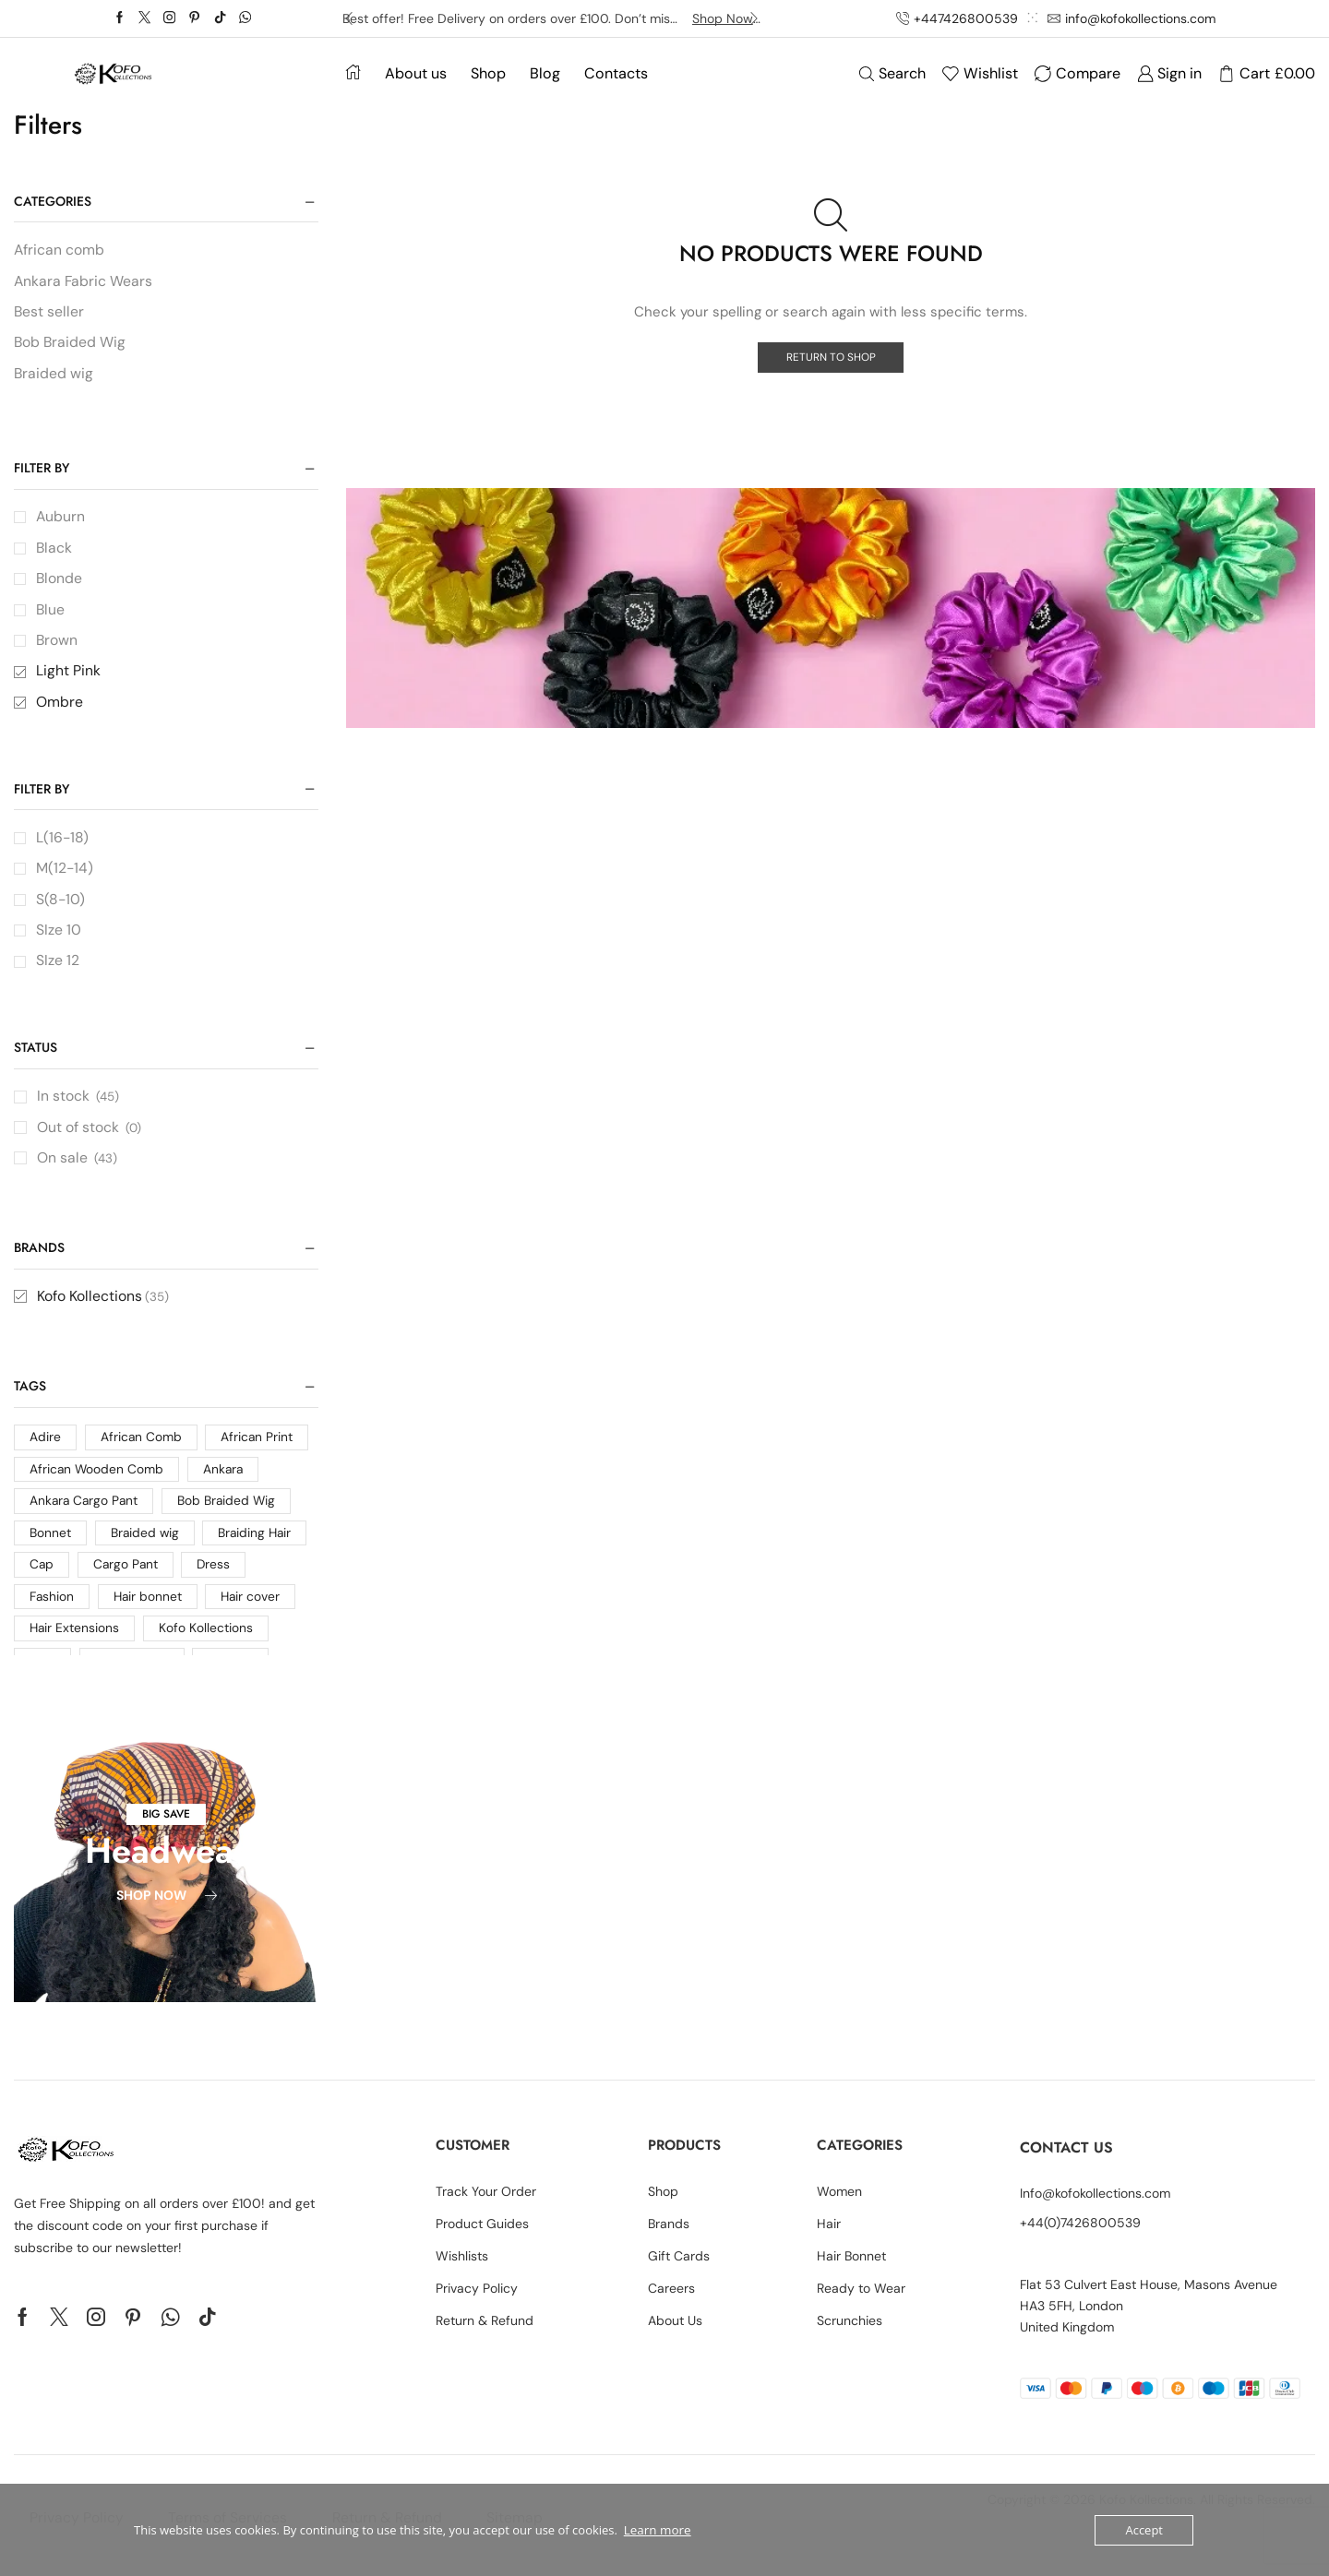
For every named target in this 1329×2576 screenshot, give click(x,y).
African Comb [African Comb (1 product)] (142, 1449)
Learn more (656, 2530)
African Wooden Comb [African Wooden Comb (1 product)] (97, 1481)
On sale (77, 1167)
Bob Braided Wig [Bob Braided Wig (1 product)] (231, 1514)
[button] (166, 1826)
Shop (488, 73)
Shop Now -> (726, 18)
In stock (79, 1105)
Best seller (49, 313)
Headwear (166, 1862)
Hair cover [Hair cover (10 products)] (253, 1611)
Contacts (616, 73)
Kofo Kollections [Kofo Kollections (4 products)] (208, 1643)
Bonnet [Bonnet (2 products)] (50, 1546)
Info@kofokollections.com (1095, 2206)
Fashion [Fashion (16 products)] (52, 1611)
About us (416, 73)
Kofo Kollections (103, 1307)
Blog (545, 73)
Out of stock (89, 1136)
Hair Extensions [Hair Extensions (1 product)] (75, 1643)
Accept (1144, 2530)
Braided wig (54, 375)
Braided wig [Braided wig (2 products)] (146, 1546)
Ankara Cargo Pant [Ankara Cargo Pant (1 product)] (85, 1514)
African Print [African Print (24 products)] (258, 1449)
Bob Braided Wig (70, 343)
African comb (59, 250)
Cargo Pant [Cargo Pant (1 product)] (127, 1578)
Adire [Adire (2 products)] (45, 1449)
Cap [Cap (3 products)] (42, 1578)
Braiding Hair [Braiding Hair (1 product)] (257, 1546)
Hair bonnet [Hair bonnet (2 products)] (149, 1611)
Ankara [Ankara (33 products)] (225, 1481)
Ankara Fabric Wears (84, 282)
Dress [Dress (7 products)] (216, 1578)
